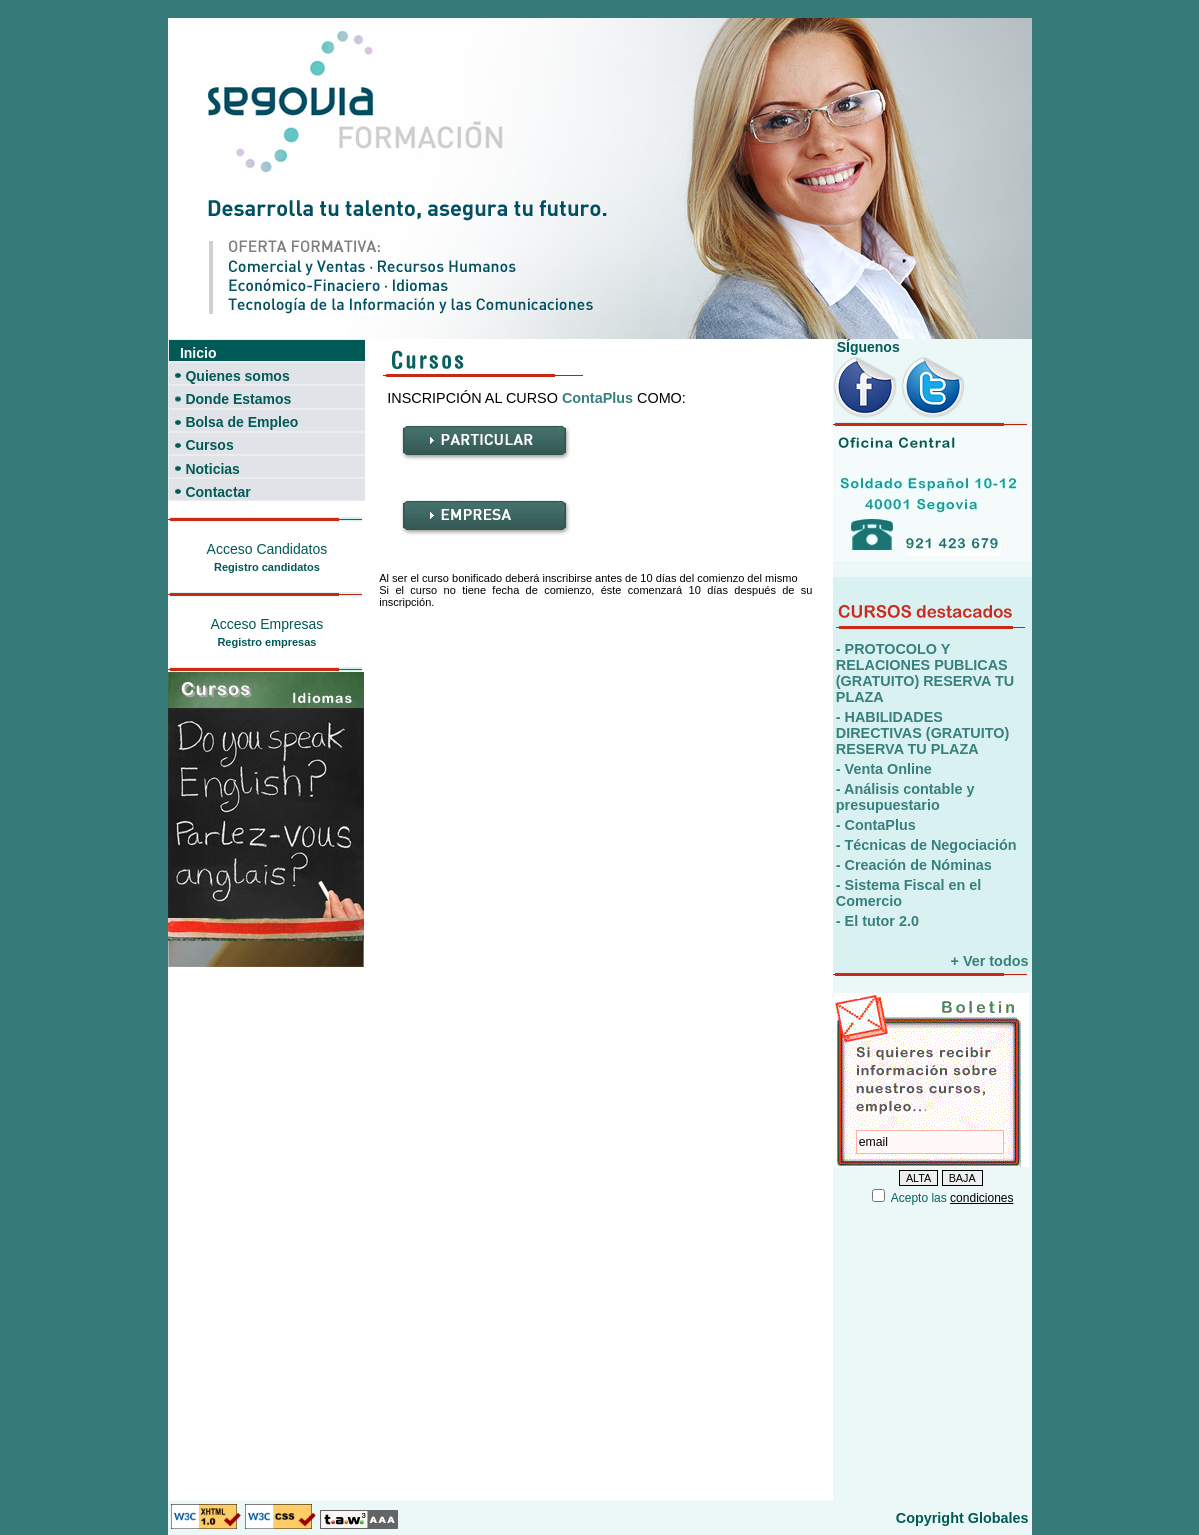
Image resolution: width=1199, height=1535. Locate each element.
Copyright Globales (962, 1518)
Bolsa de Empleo (241, 422)
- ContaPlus (876, 825)
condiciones (981, 1198)
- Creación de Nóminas (914, 865)
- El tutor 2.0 (877, 921)
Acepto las (952, 1198)
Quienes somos (237, 376)
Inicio (198, 353)
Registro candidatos (267, 567)
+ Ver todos (990, 961)
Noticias (212, 469)
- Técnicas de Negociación (926, 845)
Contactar (217, 492)
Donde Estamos (238, 399)
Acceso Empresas (266, 624)
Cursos (209, 445)
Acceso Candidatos (267, 549)
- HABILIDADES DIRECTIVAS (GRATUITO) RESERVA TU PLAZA (922, 733)
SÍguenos (866, 347)
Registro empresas (266, 642)
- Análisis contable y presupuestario (905, 797)
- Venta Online (884, 769)
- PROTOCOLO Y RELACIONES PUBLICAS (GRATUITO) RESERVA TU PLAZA (925, 673)
